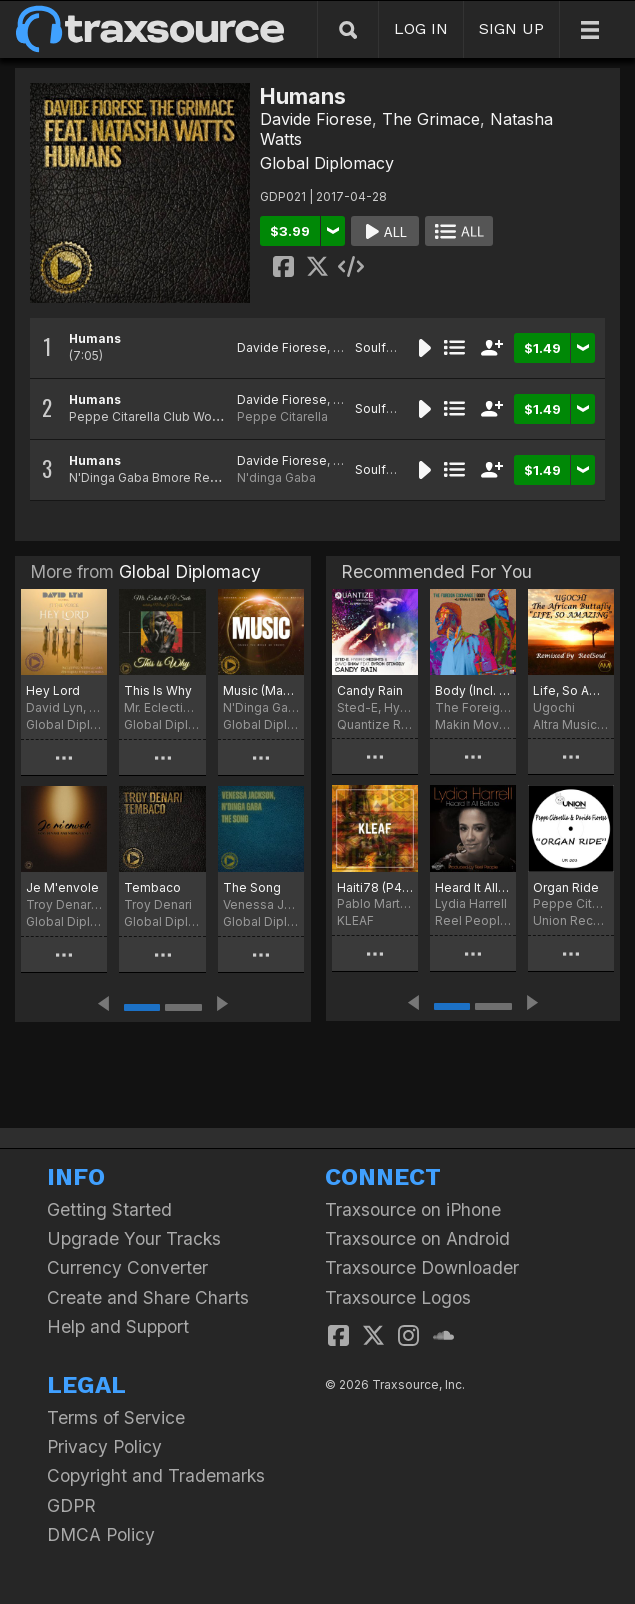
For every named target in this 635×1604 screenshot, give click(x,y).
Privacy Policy (104, 1446)
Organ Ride (566, 887)
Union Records (571, 920)
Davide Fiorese (316, 119)
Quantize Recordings (375, 724)
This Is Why (158, 690)
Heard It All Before (473, 887)
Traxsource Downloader (422, 1267)
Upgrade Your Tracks (134, 1238)
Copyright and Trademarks (156, 1475)
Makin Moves (473, 724)
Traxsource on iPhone (413, 1209)
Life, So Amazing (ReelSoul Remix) (571, 690)
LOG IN (421, 28)
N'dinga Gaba (276, 477)
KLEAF (355, 920)
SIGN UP (511, 28)
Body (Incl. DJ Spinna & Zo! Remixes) (473, 690)
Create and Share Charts (148, 1297)
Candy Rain (370, 690)
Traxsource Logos (398, 1297)
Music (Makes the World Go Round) (261, 690)
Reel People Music (473, 920)
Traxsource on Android (417, 1238)
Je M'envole (62, 887)
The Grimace (431, 119)
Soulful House (396, 347)
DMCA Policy (101, 1534)
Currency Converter (127, 1267)
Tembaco (152, 887)
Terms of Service (116, 1417)
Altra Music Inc (571, 724)
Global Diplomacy (327, 163)
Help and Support (118, 1326)
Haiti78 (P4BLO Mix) (375, 887)
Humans (95, 338)
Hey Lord (53, 690)
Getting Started (109, 1209)
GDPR (71, 1505)
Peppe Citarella (282, 416)
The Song (252, 887)
